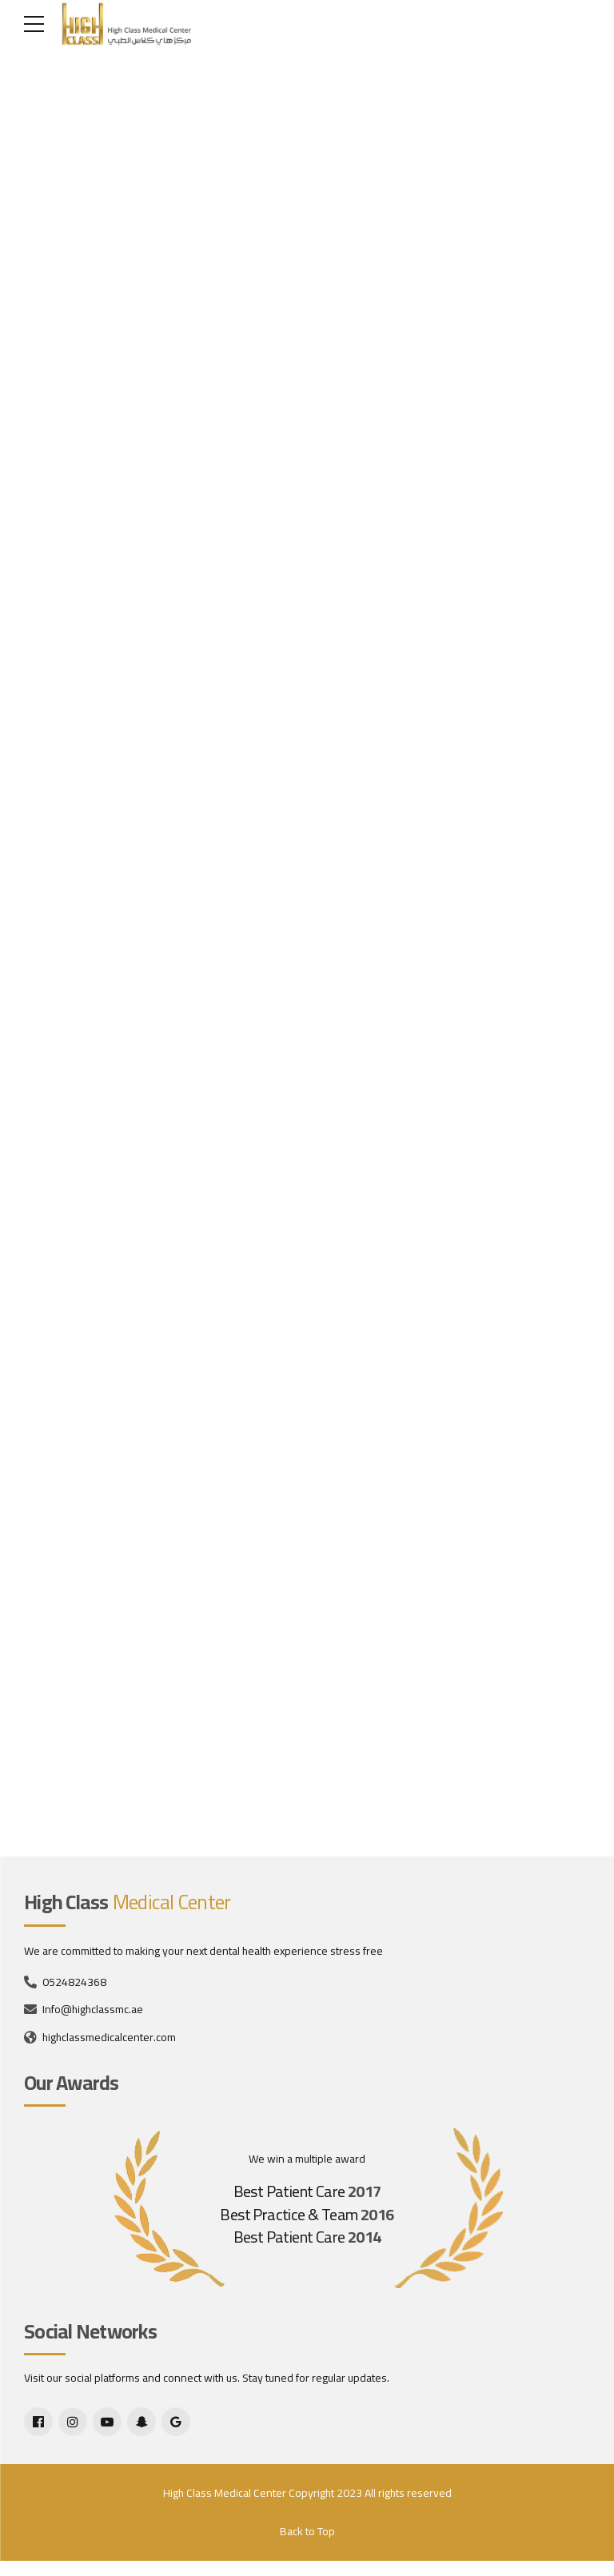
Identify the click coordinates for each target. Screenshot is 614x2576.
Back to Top (307, 2546)
